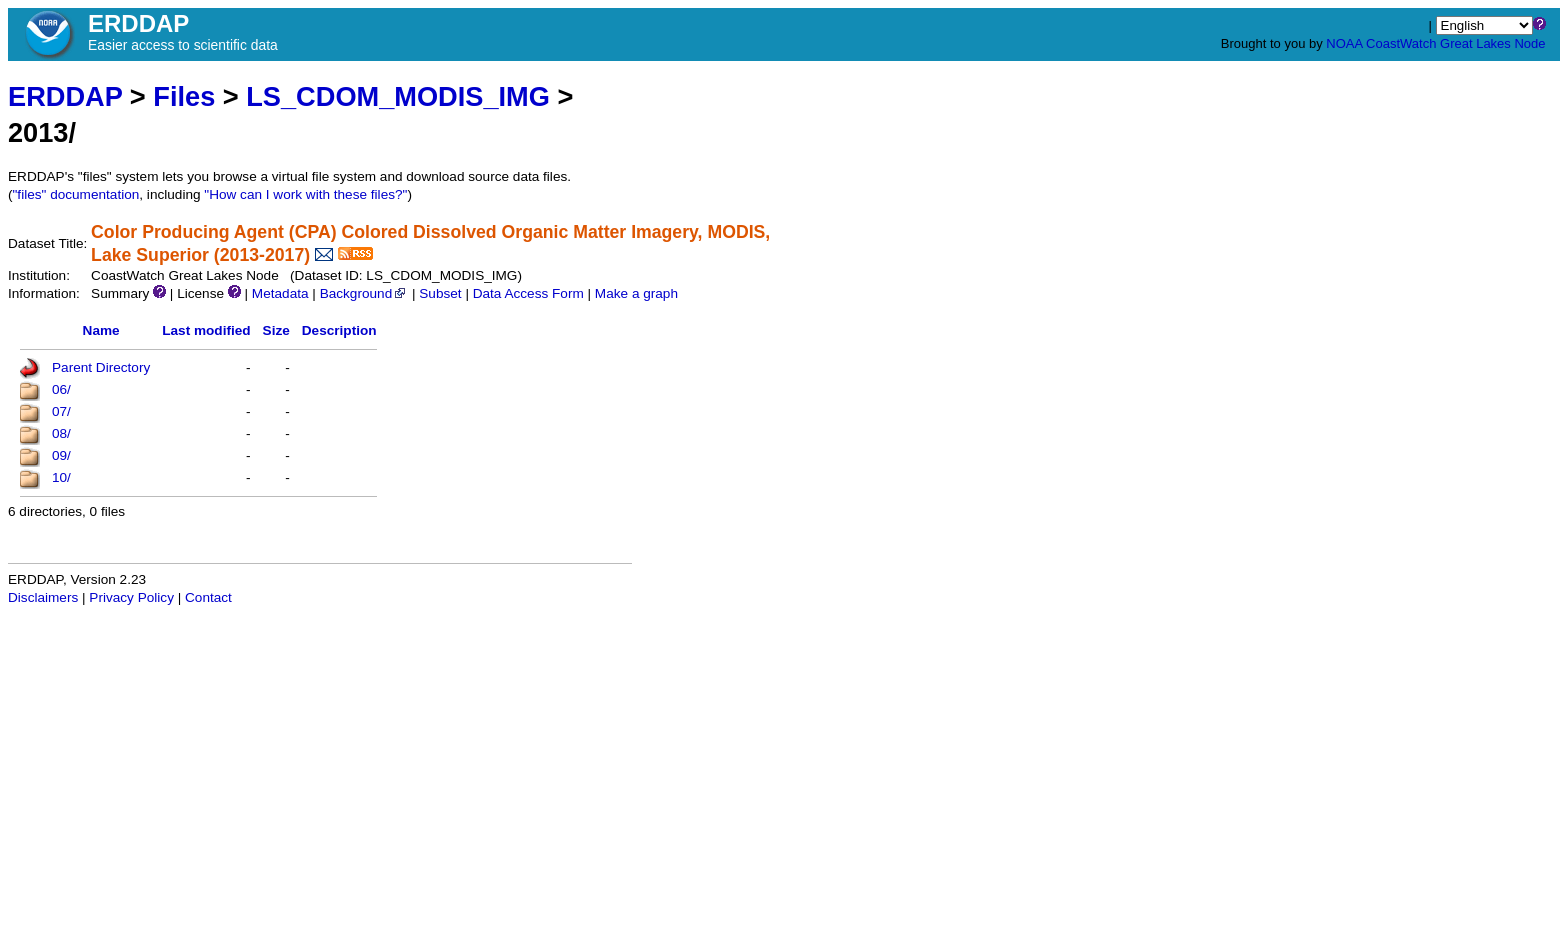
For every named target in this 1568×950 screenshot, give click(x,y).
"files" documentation (76, 194)
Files (184, 96)
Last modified (206, 330)
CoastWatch (1401, 43)
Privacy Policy (131, 597)
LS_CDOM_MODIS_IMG (398, 96)
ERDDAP (65, 96)
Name (101, 330)
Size (276, 330)
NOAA (1344, 43)
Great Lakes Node (1493, 43)
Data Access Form (528, 293)
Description (339, 330)
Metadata (280, 293)
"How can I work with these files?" (305, 194)
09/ (61, 455)
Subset (440, 293)
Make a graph (636, 293)
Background (364, 293)
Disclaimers (43, 597)
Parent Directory (101, 367)
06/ (61, 389)
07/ (61, 411)
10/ (61, 477)
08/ (61, 433)
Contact (208, 597)
